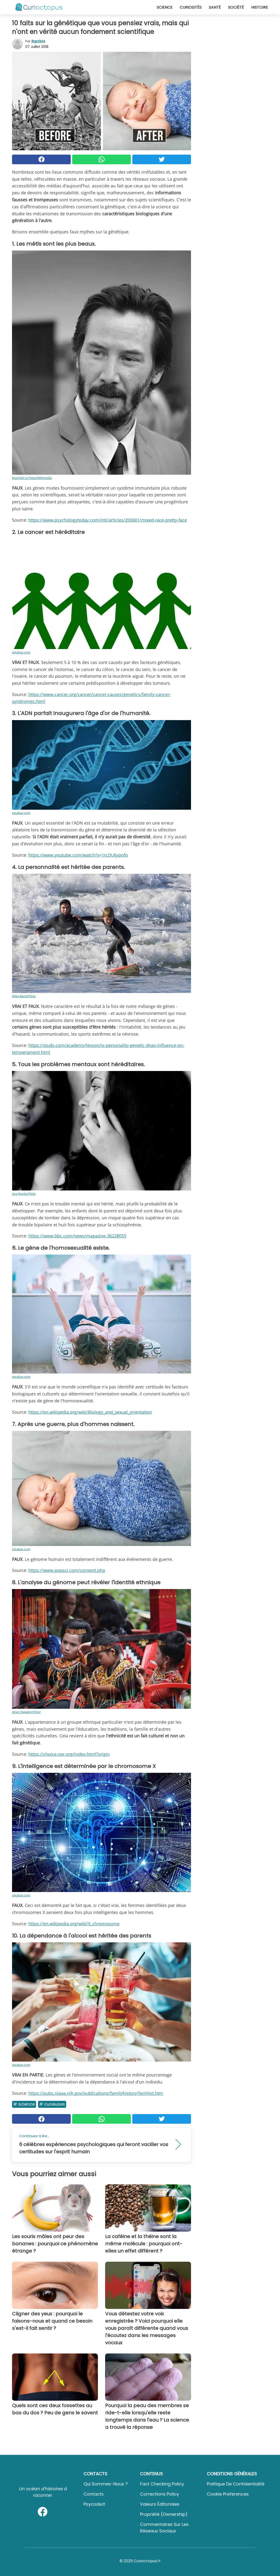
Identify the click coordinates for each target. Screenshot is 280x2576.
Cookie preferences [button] (228, 2494)
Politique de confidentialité (235, 2484)
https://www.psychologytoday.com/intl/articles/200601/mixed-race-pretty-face (107, 520)
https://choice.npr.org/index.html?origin (69, 1754)
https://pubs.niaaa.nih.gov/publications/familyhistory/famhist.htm (95, 2093)
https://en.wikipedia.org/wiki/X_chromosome (74, 1923)
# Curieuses (52, 2104)
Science (164, 7)
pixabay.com (21, 652)
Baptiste (38, 41)
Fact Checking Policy (162, 2484)
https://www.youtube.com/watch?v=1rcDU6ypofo (78, 855)
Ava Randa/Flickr (24, 1193)
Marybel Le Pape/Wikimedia (32, 478)
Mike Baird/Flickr (24, 996)
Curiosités (191, 7)
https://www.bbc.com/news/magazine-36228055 (77, 1236)
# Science (24, 2104)
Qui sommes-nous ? (105, 2484)
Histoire (259, 7)
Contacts (93, 2494)
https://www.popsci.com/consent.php (66, 1570)
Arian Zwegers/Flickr (26, 1712)
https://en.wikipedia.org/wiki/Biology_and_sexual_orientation (90, 1412)
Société (236, 7)
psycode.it (94, 2504)
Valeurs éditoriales (159, 2504)
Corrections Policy (159, 2494)
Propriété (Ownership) (164, 2514)
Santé (215, 7)
